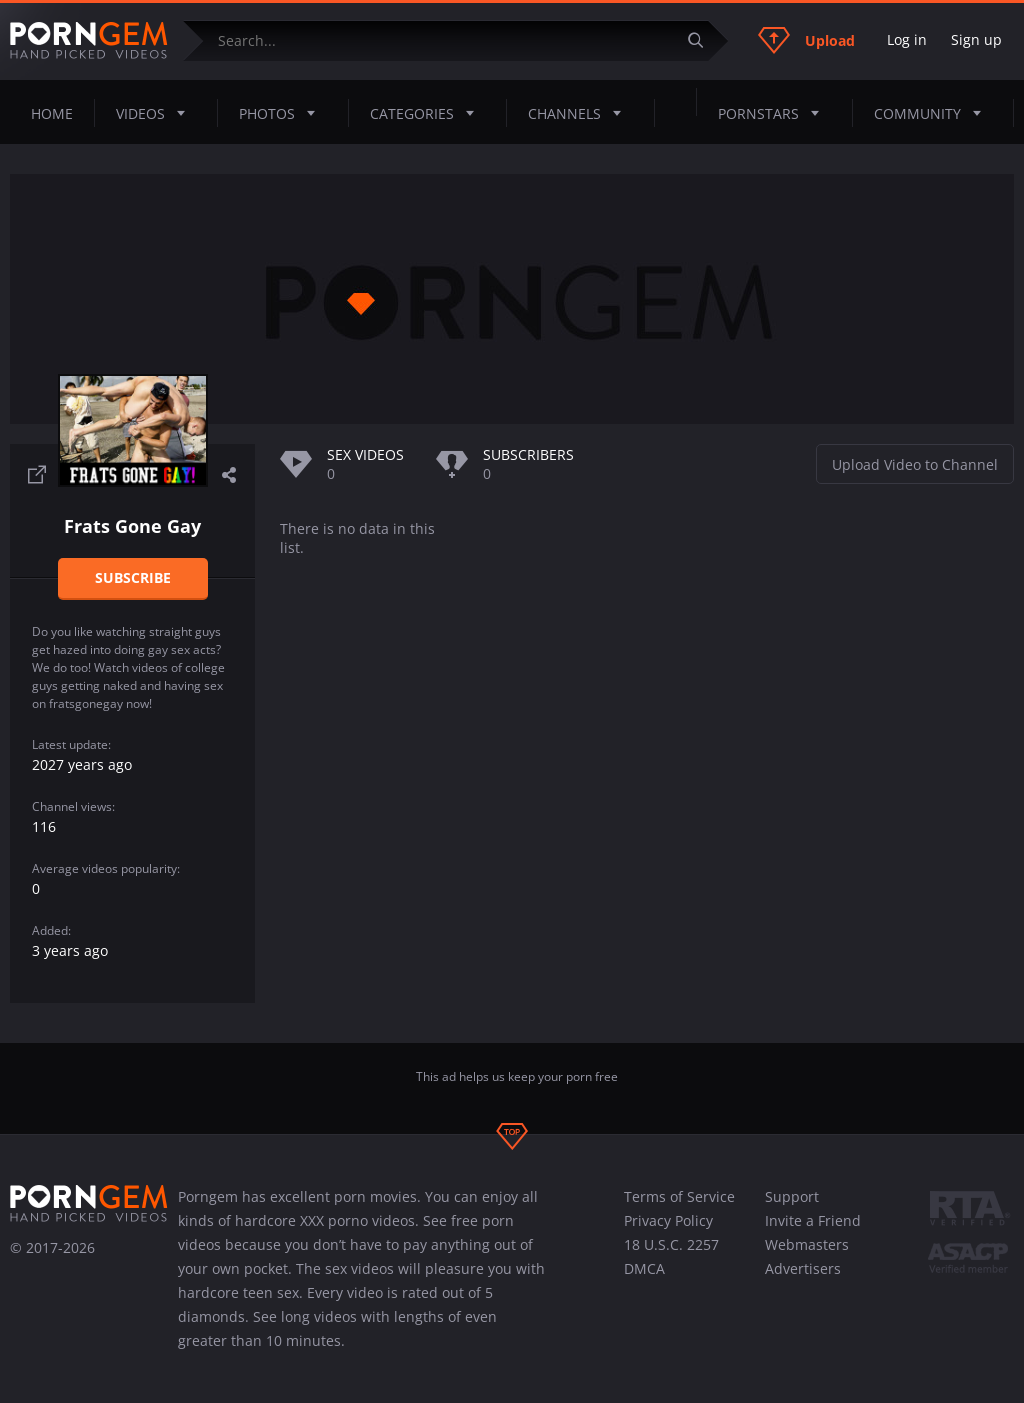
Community (933, 113)
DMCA (644, 1268)
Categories (428, 113)
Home (52, 113)
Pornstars (774, 113)
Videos (156, 113)
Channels (580, 113)
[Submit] (703, 40)
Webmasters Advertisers (807, 1256)
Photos (283, 113)
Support (792, 1196)
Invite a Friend (813, 1220)
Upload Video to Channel (915, 464)
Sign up (976, 39)
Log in (907, 39)
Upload (806, 40)
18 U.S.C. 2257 (671, 1244)
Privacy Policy (668, 1220)
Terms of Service (679, 1196)
